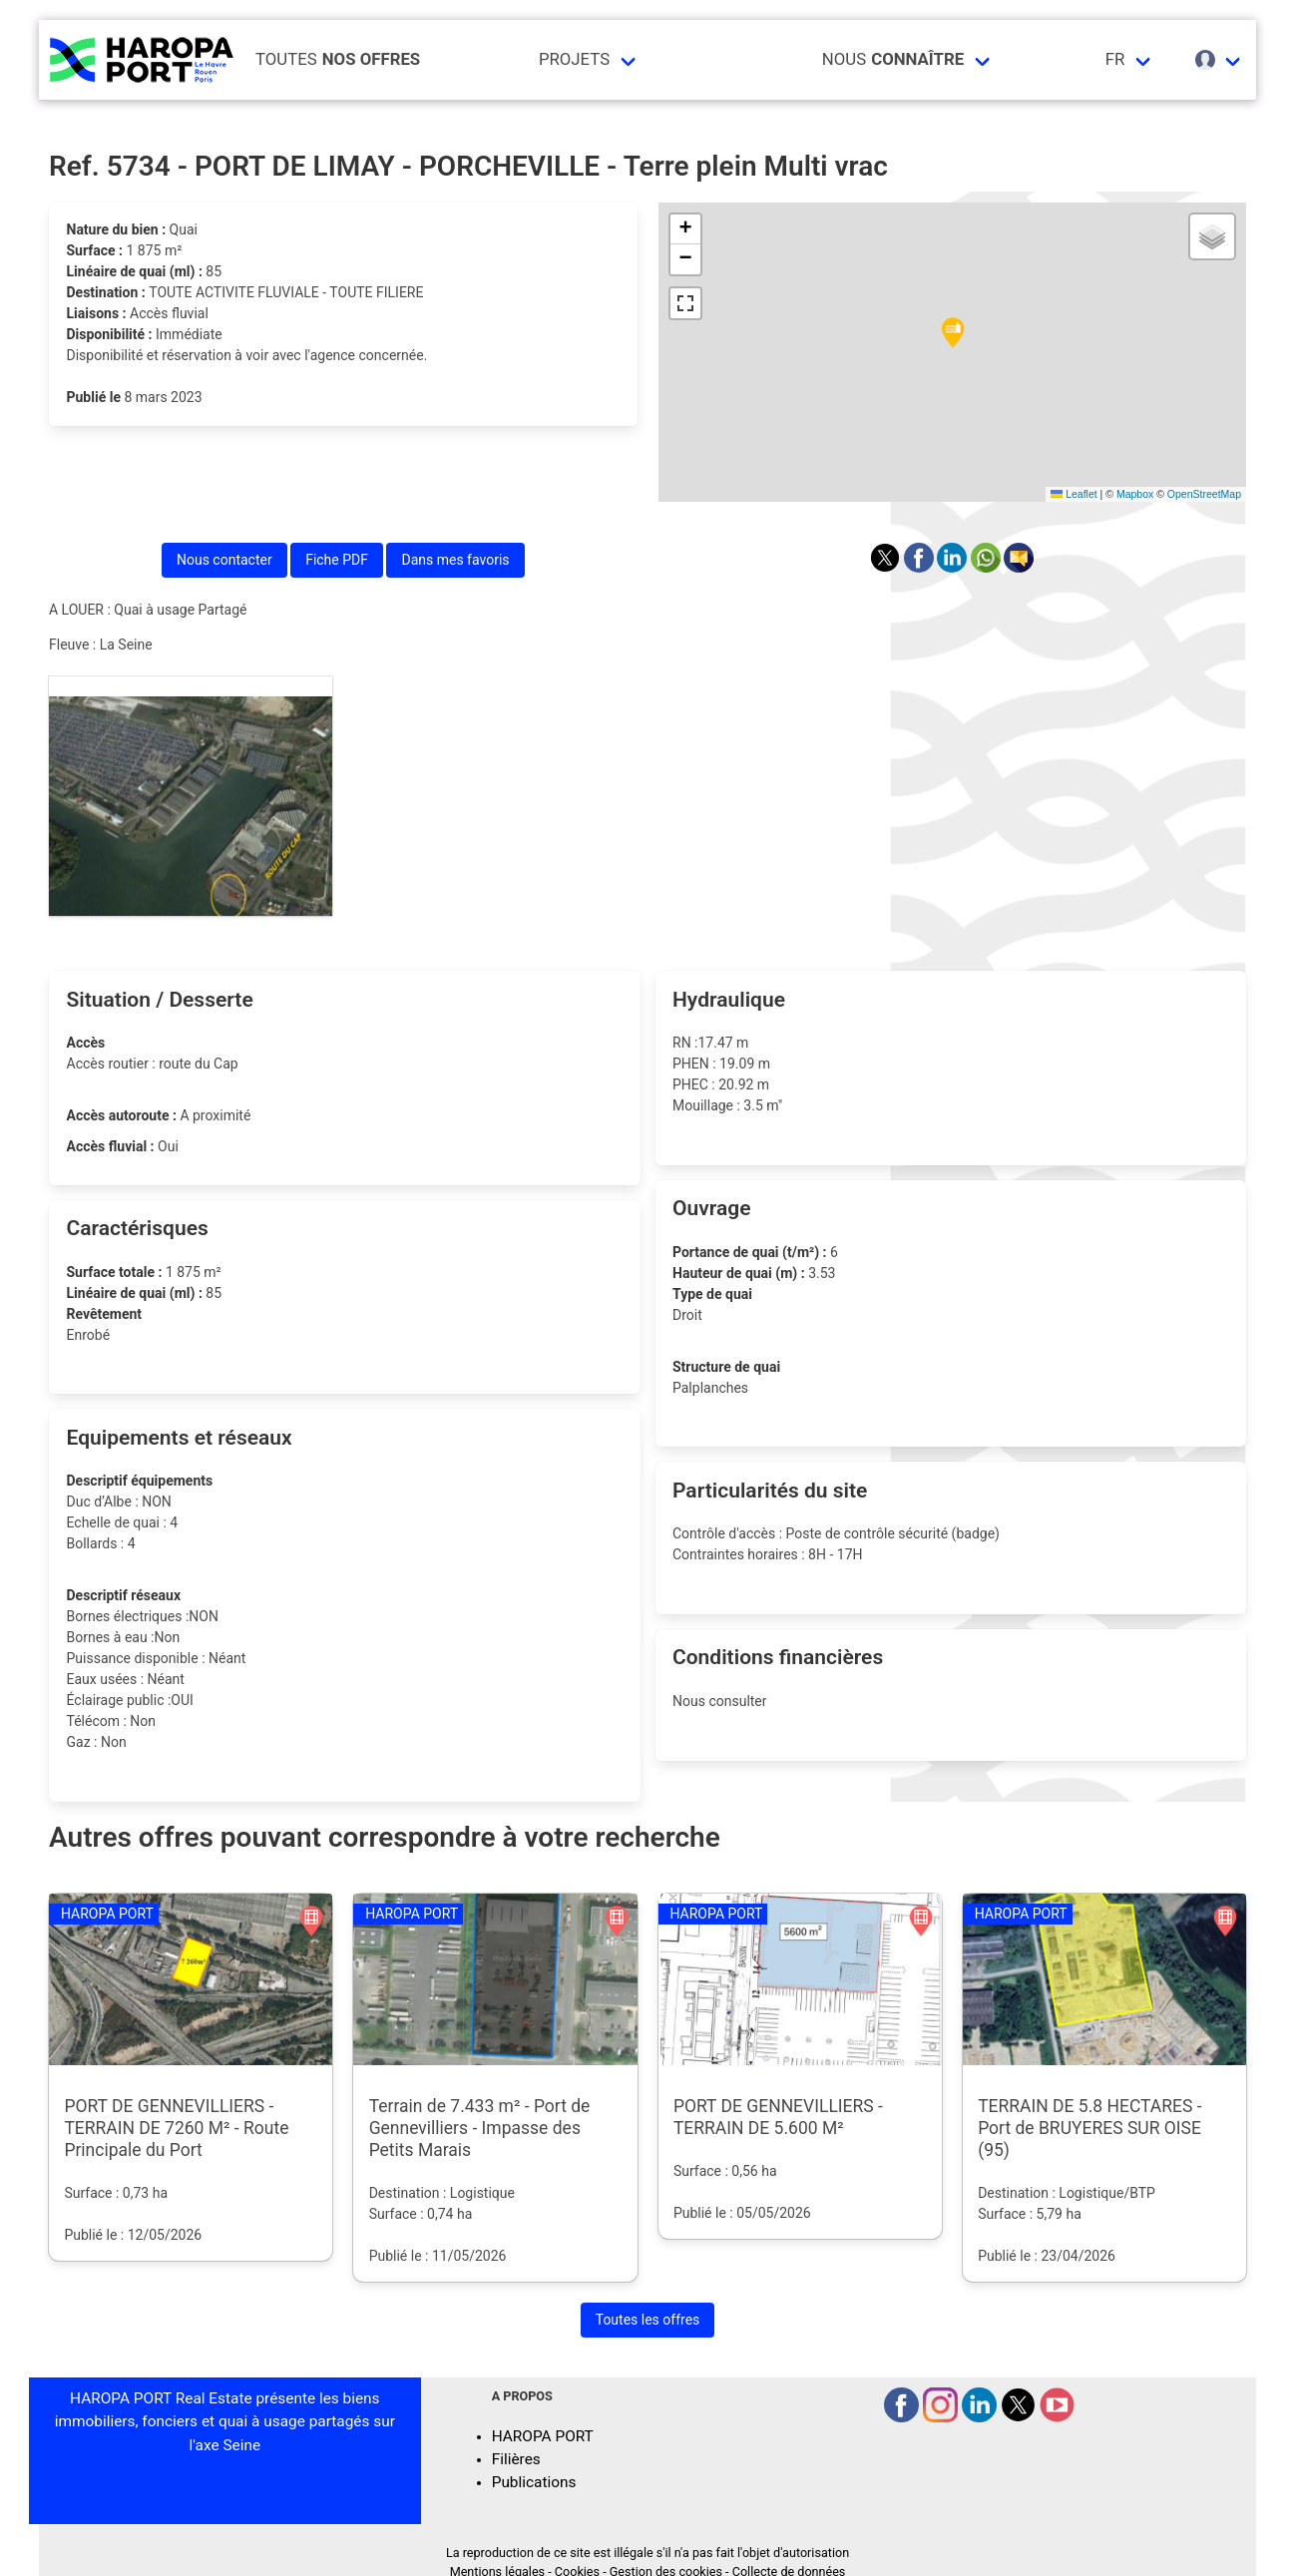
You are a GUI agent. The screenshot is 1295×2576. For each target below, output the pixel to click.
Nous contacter (224, 560)
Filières (516, 2459)
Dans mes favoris (455, 560)
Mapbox (1134, 494)
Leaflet (1073, 494)
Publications (534, 2482)
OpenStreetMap (1204, 494)
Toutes (337, 59)
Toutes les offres (648, 2320)
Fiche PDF (336, 560)
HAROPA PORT (543, 2436)
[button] (953, 333)
